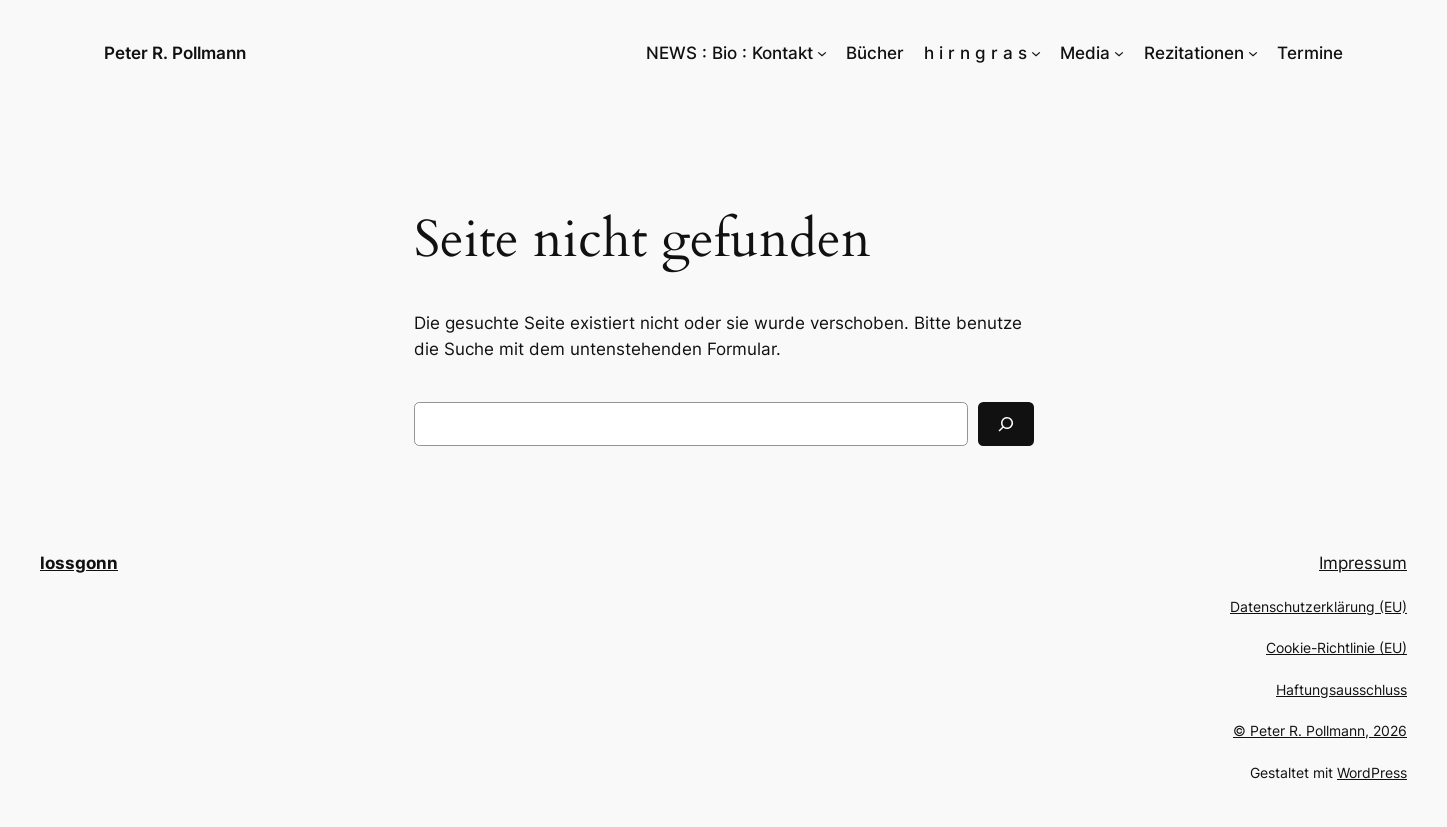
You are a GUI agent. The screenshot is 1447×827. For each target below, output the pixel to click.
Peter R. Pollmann (175, 53)
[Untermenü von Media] (1119, 53)
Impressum (1363, 563)
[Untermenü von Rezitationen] (1253, 53)
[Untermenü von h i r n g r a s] (1036, 53)
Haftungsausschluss (1341, 689)
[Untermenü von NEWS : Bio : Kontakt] (822, 53)
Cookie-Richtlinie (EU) (1336, 647)
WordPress (1372, 772)
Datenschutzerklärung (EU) (1318, 606)
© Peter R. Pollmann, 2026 (1320, 730)
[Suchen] (1006, 424)
